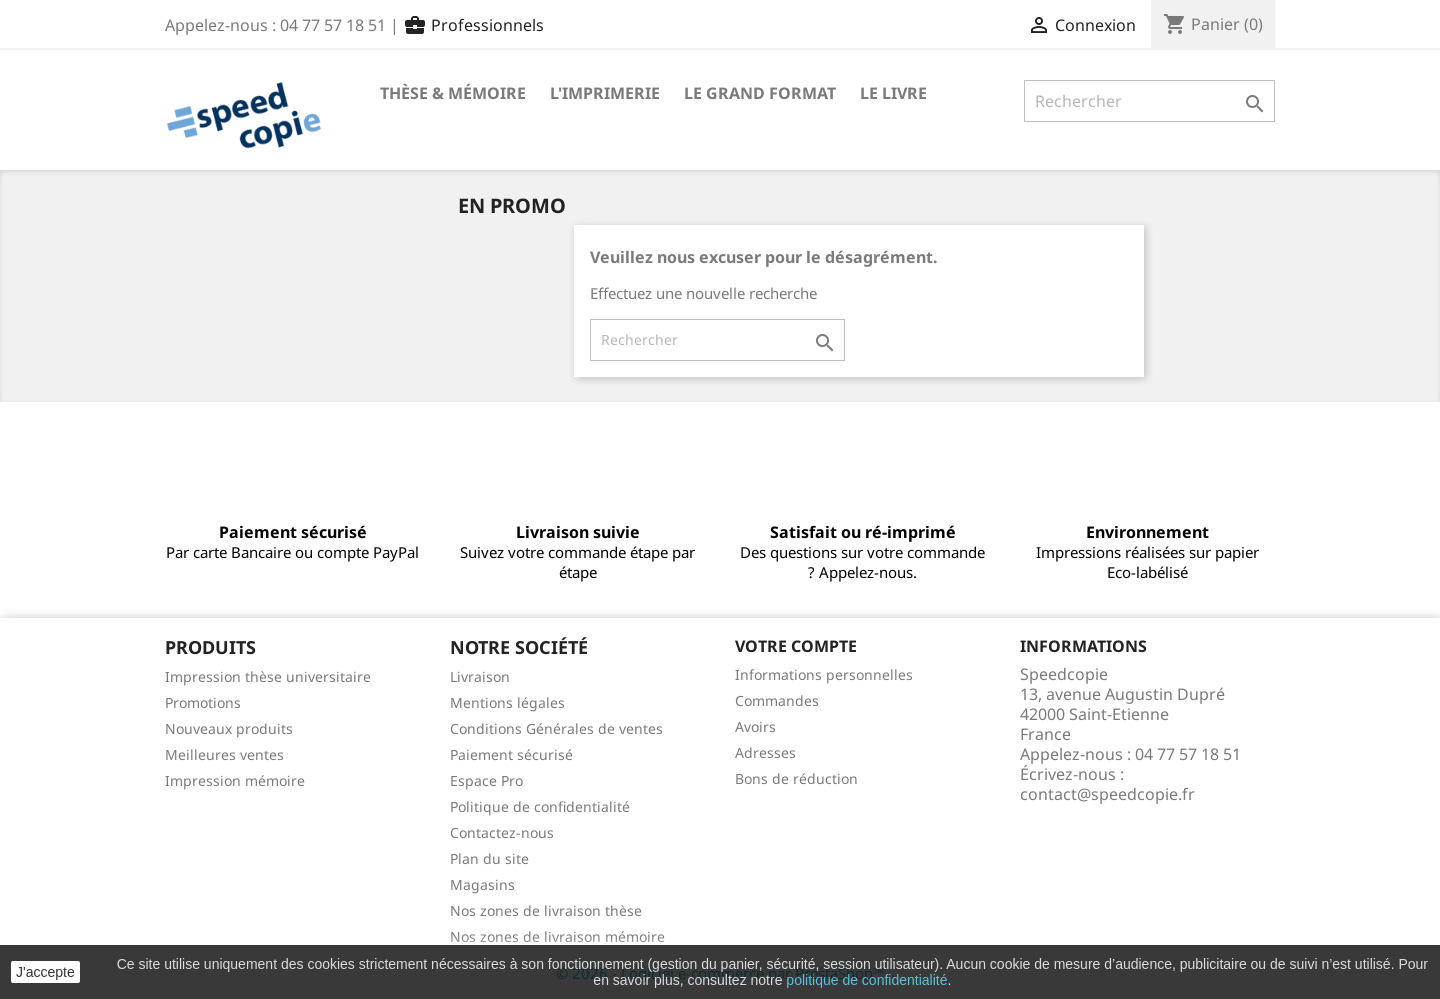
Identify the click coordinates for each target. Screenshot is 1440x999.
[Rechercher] (1149, 101)
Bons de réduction (796, 778)
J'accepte (45, 972)
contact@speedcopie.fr (1107, 794)
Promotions (203, 702)
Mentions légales (507, 702)
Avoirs (755, 726)
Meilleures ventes (224, 754)
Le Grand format (760, 93)
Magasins (482, 884)
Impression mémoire (235, 780)
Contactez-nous (502, 832)
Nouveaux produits (229, 728)
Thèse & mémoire (453, 93)
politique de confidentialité (866, 980)
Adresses (765, 752)
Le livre (893, 93)
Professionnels (473, 25)
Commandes (777, 700)
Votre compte (796, 646)
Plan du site (489, 858)
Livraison (480, 676)
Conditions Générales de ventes (556, 728)
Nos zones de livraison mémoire (557, 936)
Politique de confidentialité (540, 806)
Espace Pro (486, 780)
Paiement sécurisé (511, 754)
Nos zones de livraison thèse (546, 910)
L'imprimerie (605, 93)
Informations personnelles (824, 674)
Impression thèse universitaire (268, 676)
